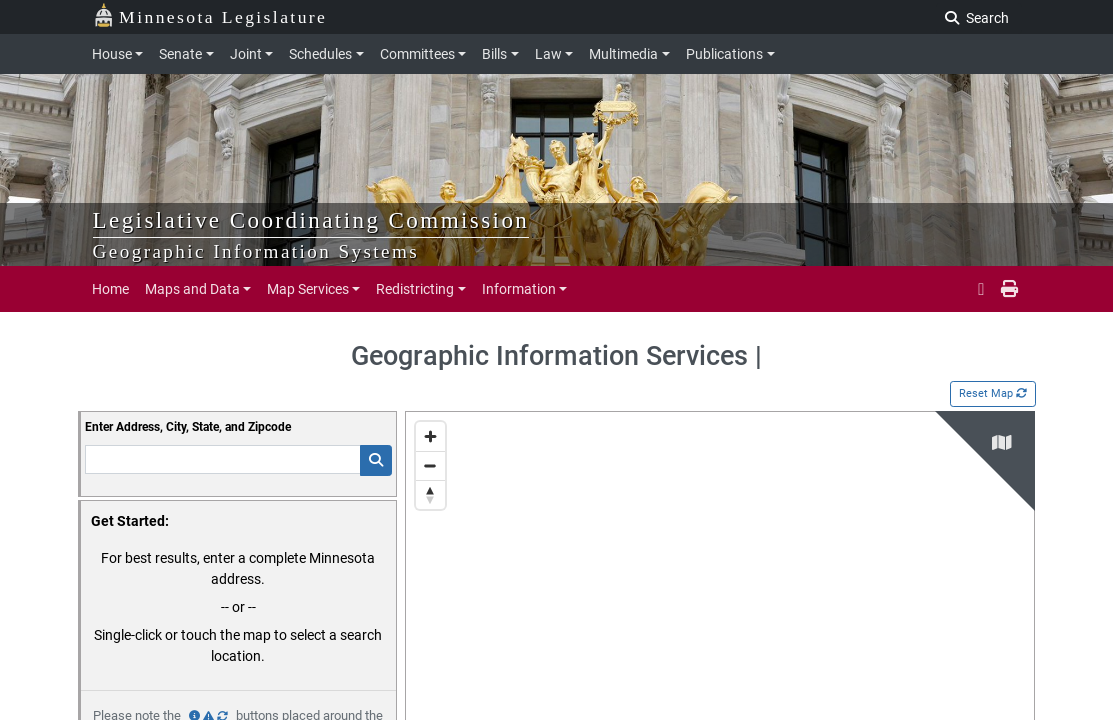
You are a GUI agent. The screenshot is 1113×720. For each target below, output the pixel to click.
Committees (417, 54)
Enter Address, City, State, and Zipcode (188, 427)
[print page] (1007, 289)
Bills (494, 54)
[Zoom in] (430, 436)
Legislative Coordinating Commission (311, 220)
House (112, 54)
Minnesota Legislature (210, 15)
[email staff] (981, 289)
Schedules (320, 54)
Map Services (308, 289)
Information (519, 289)
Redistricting (415, 289)
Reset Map (993, 393)
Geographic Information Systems (256, 251)
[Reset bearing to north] (430, 494)
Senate (180, 54)
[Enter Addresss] (223, 459)
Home (110, 289)
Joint (246, 54)
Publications (724, 54)
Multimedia (623, 54)
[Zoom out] (430, 465)
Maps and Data (192, 289)
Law (548, 54)
